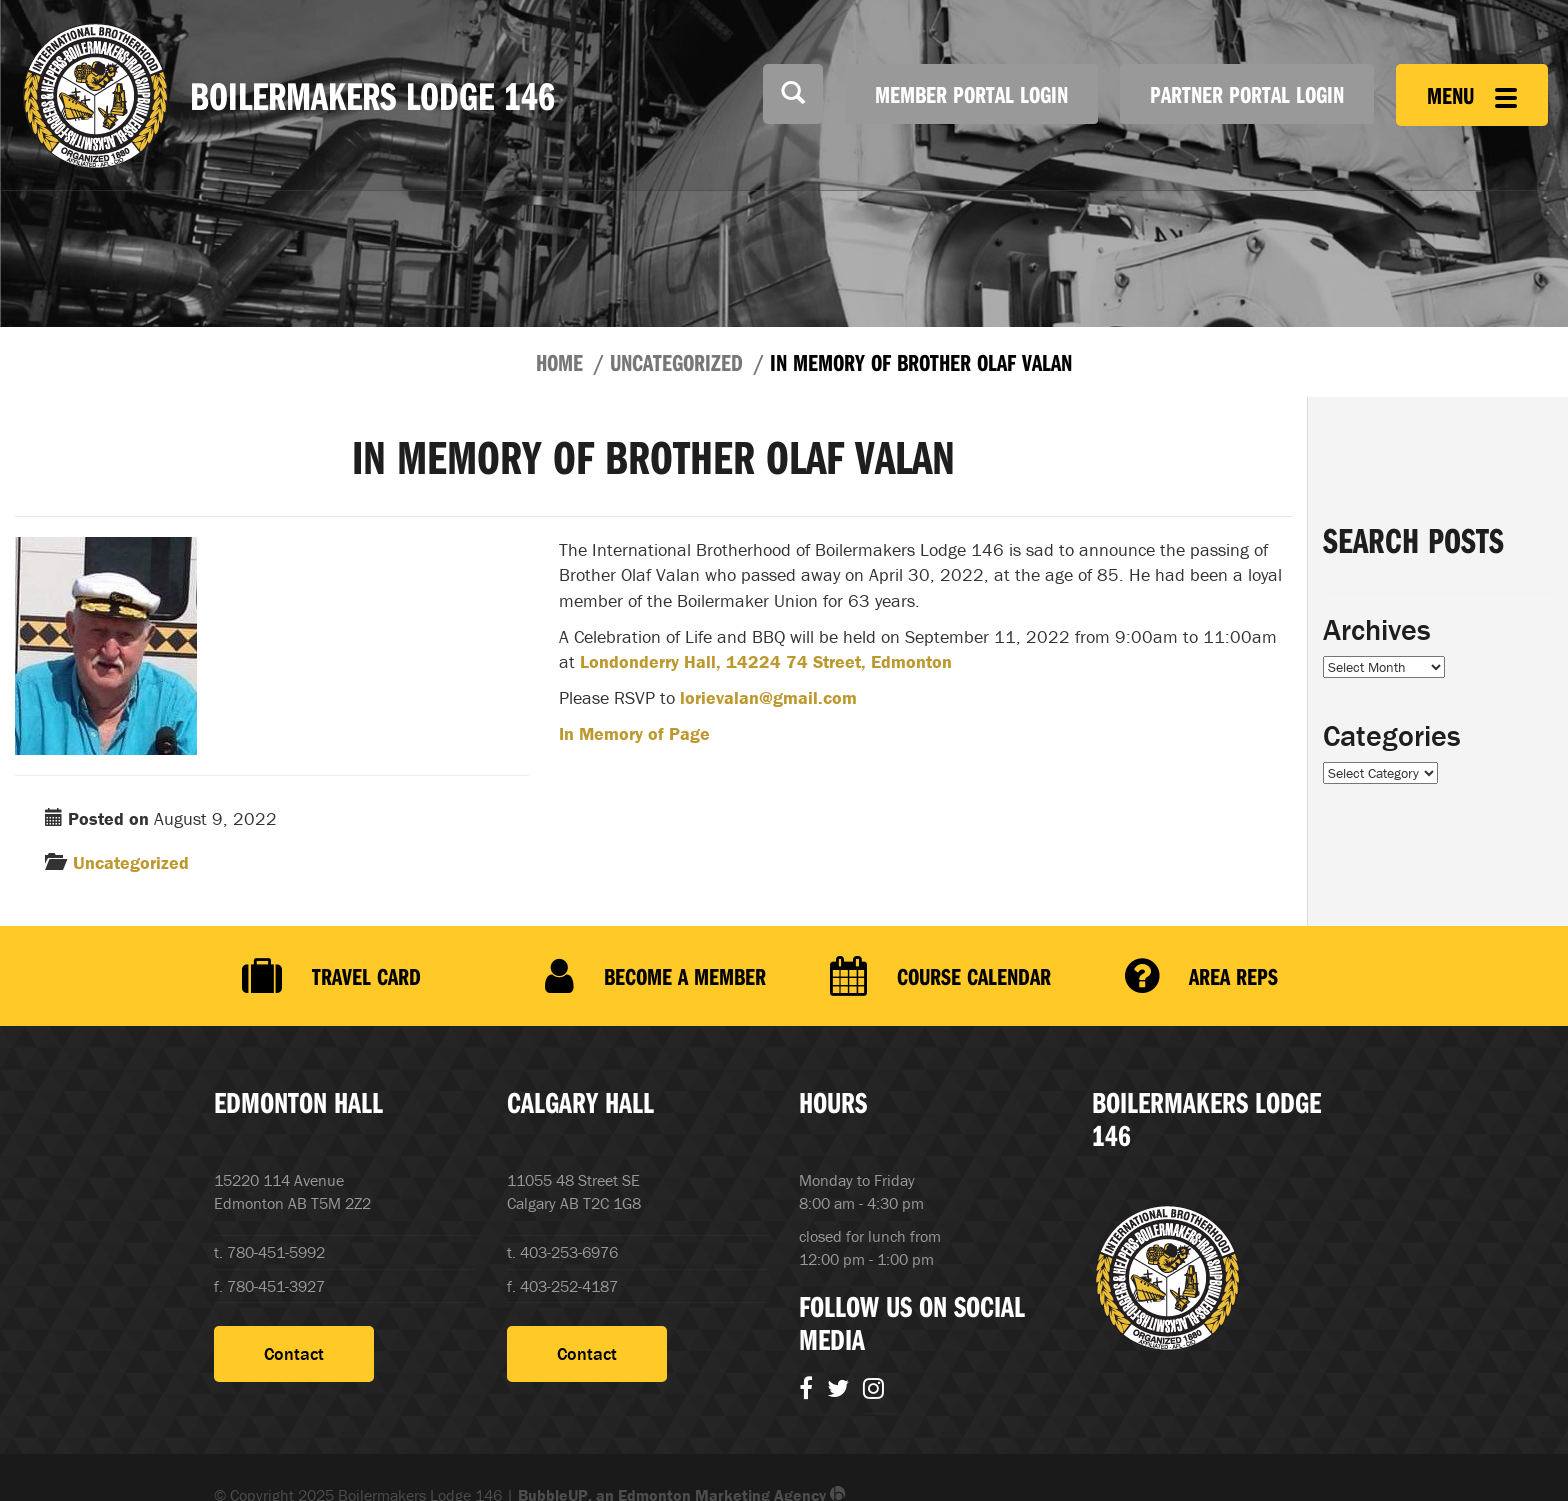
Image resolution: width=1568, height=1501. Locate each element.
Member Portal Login (971, 94)
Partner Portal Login (1247, 94)
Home (559, 362)
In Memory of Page (634, 733)
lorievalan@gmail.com (768, 697)
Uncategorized (676, 362)
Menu (1472, 95)
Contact (294, 1353)
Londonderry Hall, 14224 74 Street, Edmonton (766, 661)
